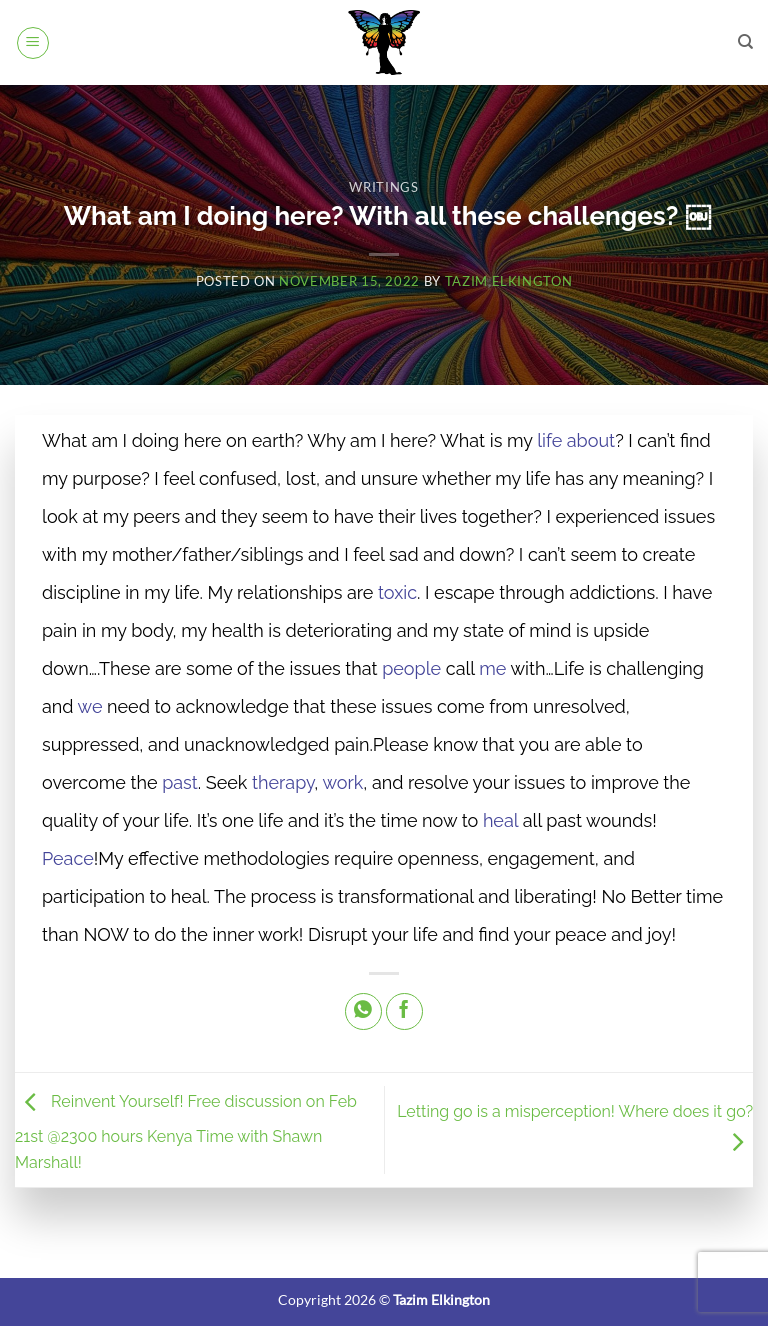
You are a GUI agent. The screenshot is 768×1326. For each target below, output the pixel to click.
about (591, 440)
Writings (383, 187)
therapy (283, 782)
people (411, 668)
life (549, 440)
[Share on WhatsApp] (363, 1011)
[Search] (745, 42)
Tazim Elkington (509, 281)
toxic (397, 592)
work (342, 782)
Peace (68, 858)
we (90, 706)
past (180, 782)
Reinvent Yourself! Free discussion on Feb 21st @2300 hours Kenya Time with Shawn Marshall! (186, 1133)
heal (500, 820)
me (492, 668)
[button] (33, 43)
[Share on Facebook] (404, 1011)
